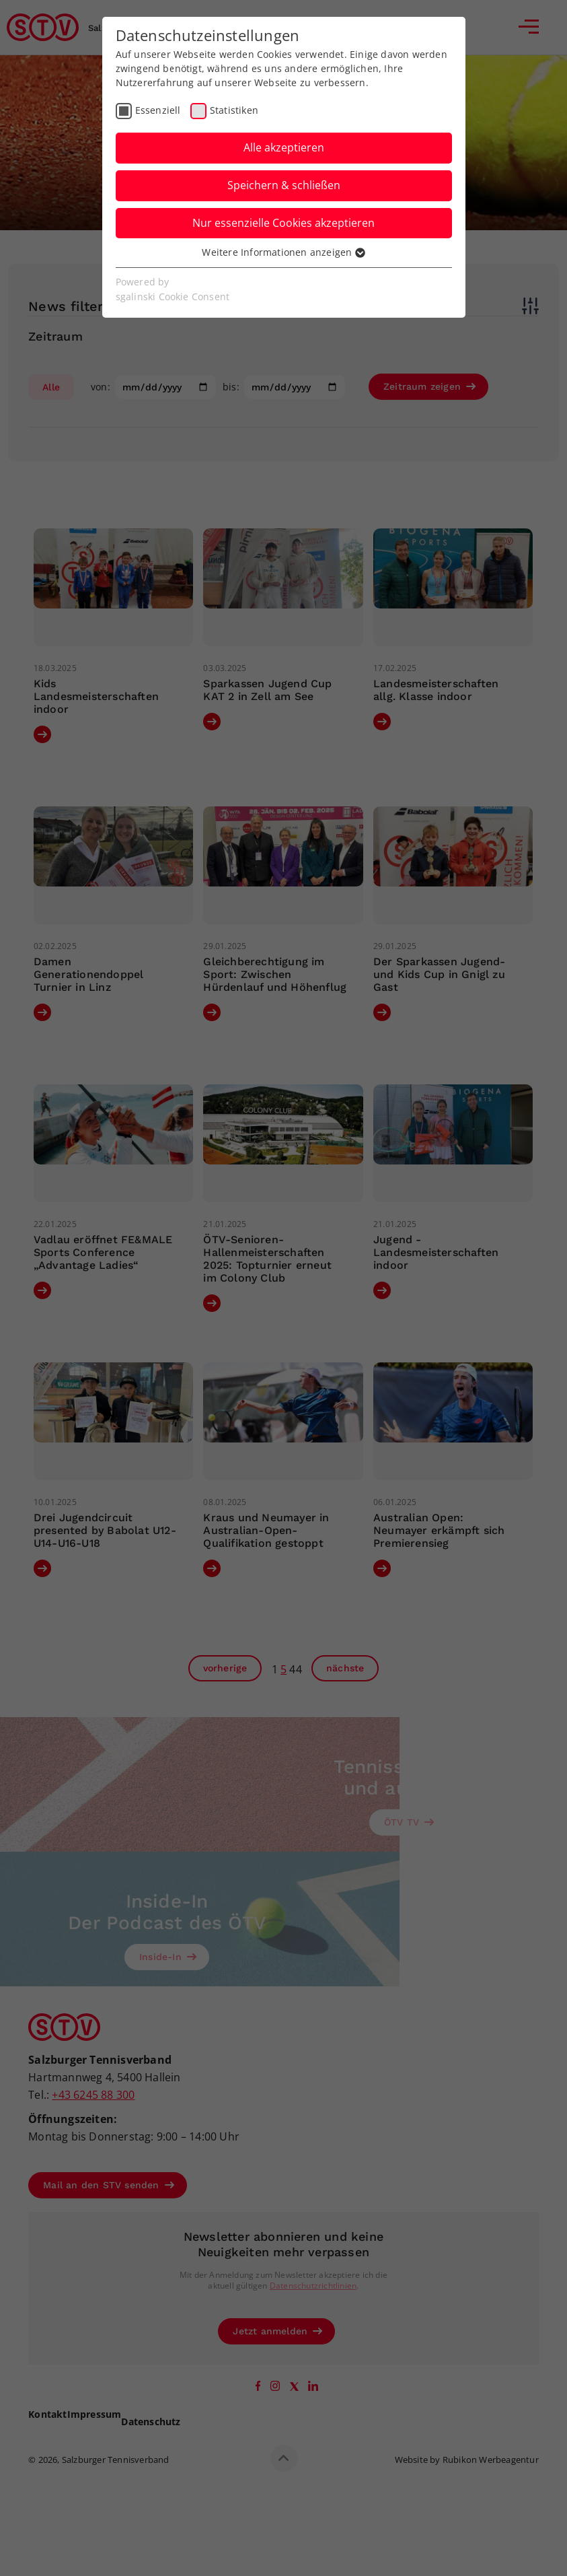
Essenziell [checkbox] (158, 110)
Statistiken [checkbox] (234, 110)
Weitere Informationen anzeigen (283, 252)
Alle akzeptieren (283, 147)
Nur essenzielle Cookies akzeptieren (283, 222)
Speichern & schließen (283, 185)
